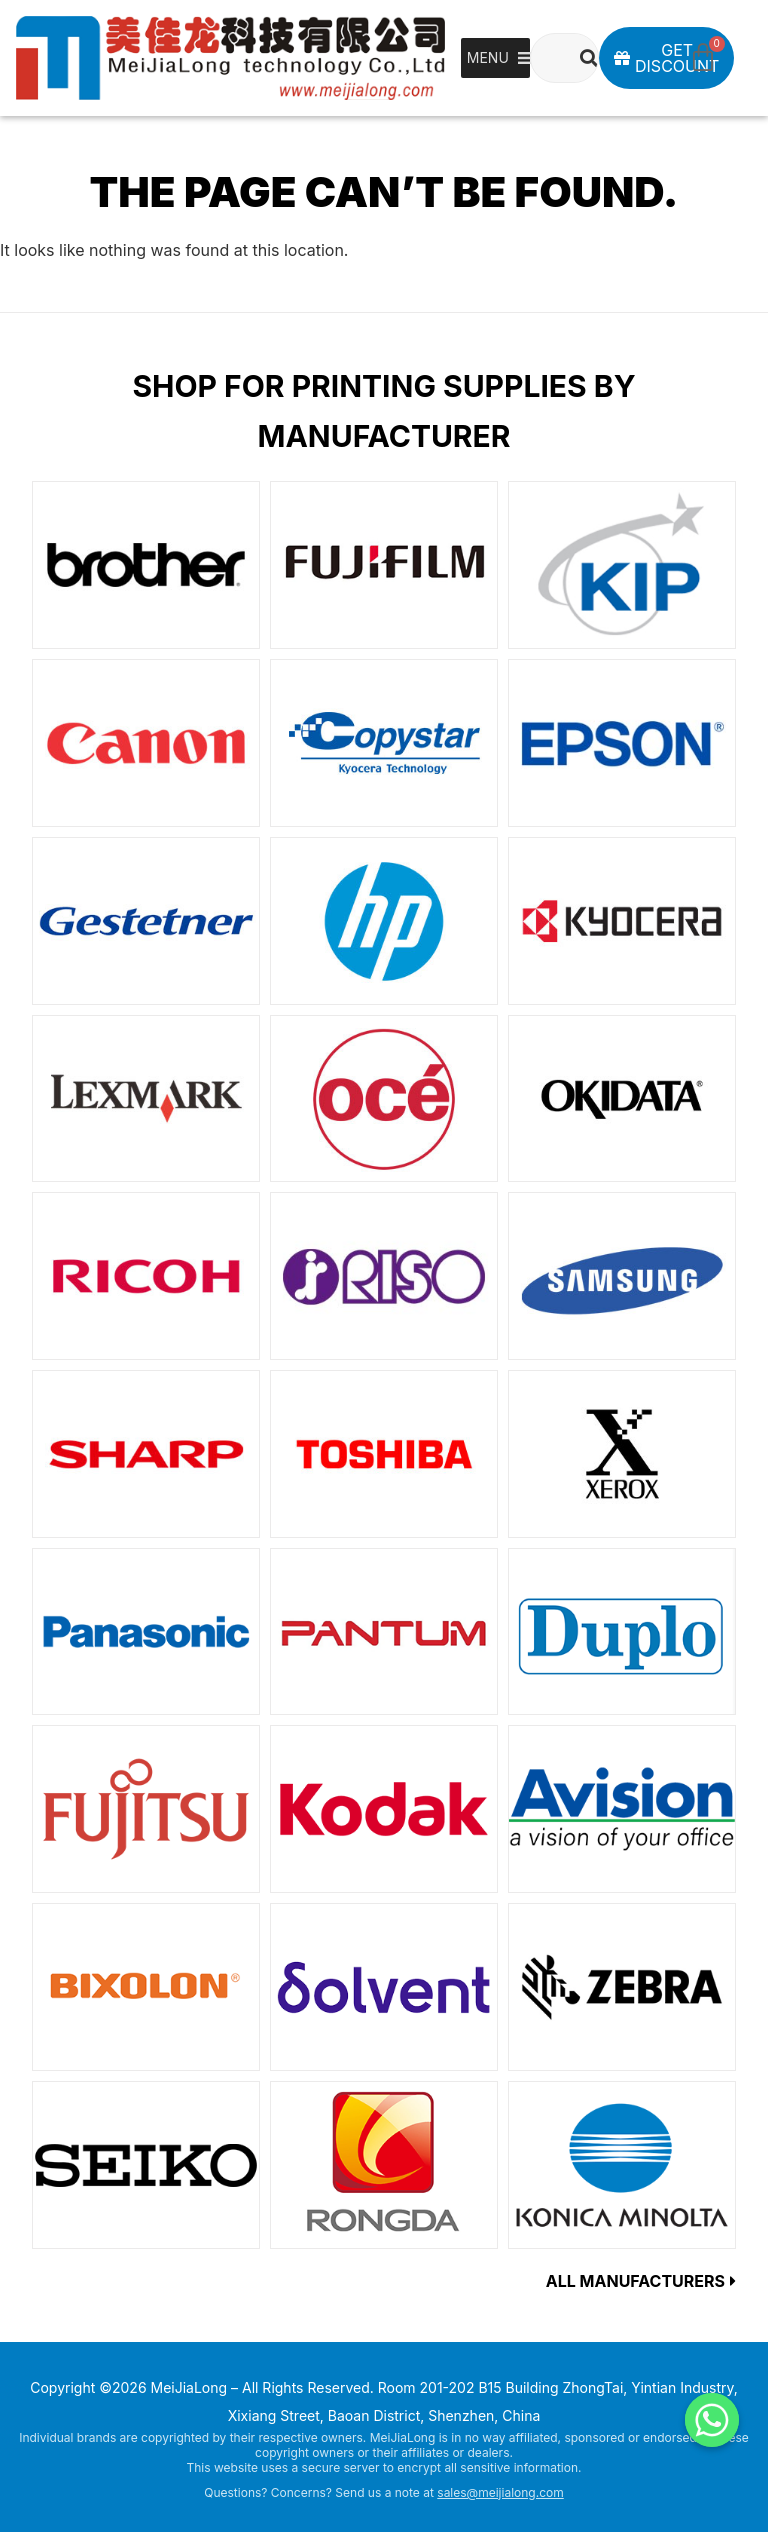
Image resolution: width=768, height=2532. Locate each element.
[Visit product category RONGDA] (384, 2165)
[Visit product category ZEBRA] (622, 1987)
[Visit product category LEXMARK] (146, 1099)
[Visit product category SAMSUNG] (622, 1276)
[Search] (589, 58)
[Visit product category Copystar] (384, 743)
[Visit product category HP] (384, 921)
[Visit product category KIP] (622, 565)
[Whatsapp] (712, 2420)
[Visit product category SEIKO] (146, 2165)
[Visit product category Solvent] (384, 1987)
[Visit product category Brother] (146, 565)
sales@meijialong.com (500, 2492)
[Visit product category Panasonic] (146, 1632)
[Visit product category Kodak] (384, 1809)
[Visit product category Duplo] (622, 1632)
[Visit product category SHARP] (146, 1454)
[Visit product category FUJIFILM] (384, 565)
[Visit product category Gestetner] (146, 921)
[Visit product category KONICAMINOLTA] (622, 2165)
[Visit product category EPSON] (622, 743)
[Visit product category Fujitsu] (146, 1809)
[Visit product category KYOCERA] (622, 921)
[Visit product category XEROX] (622, 1454)
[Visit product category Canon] (146, 743)
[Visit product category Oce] (384, 1099)
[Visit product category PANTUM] (384, 1632)
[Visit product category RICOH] (146, 1276)
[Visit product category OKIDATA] (622, 1099)
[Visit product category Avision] (622, 1809)
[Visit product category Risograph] (384, 1276)
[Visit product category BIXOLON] (146, 1987)
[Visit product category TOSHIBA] (384, 1454)
